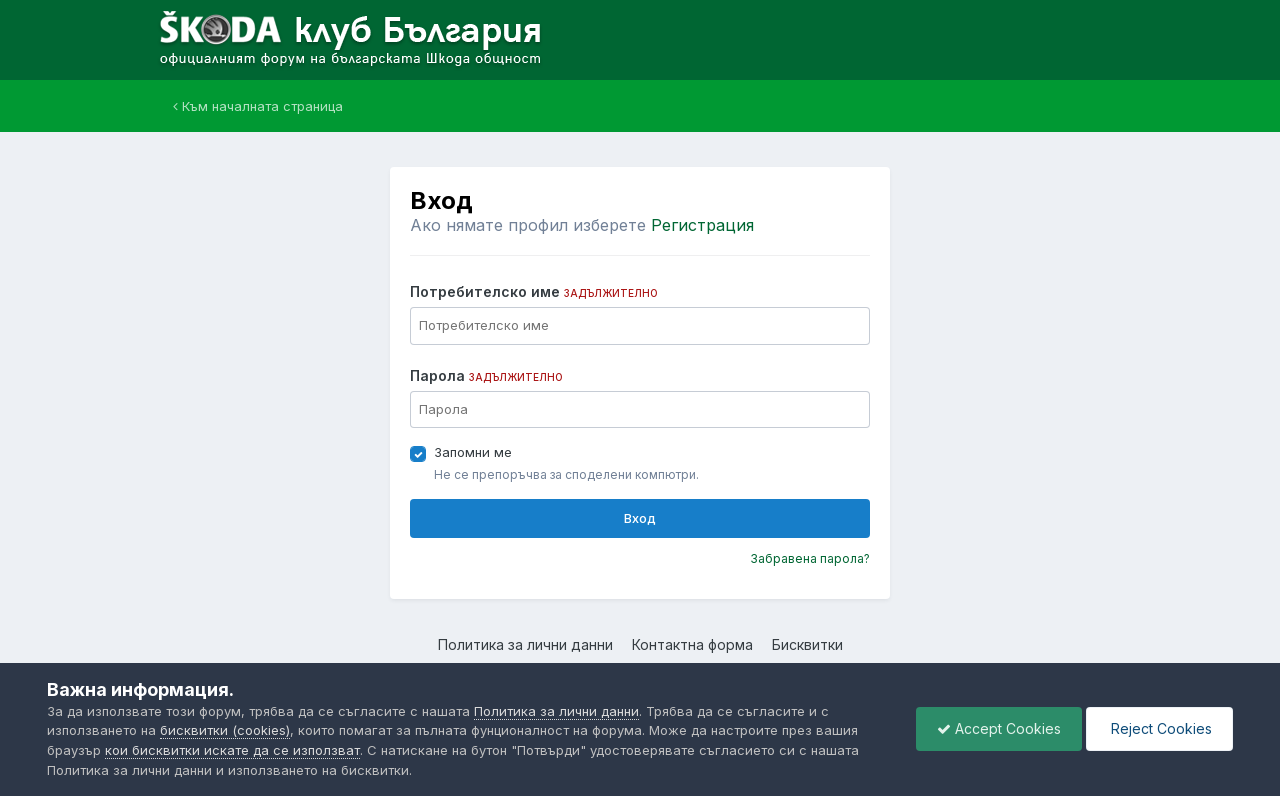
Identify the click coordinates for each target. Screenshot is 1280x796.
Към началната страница (258, 106)
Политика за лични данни (525, 644)
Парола (486, 375)
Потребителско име (534, 291)
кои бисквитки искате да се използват (232, 750)
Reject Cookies (1159, 728)
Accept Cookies (999, 728)
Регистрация (702, 225)
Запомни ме (473, 452)
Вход (640, 518)
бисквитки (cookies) (225, 730)
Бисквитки (807, 644)
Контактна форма (692, 644)
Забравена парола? (810, 558)
